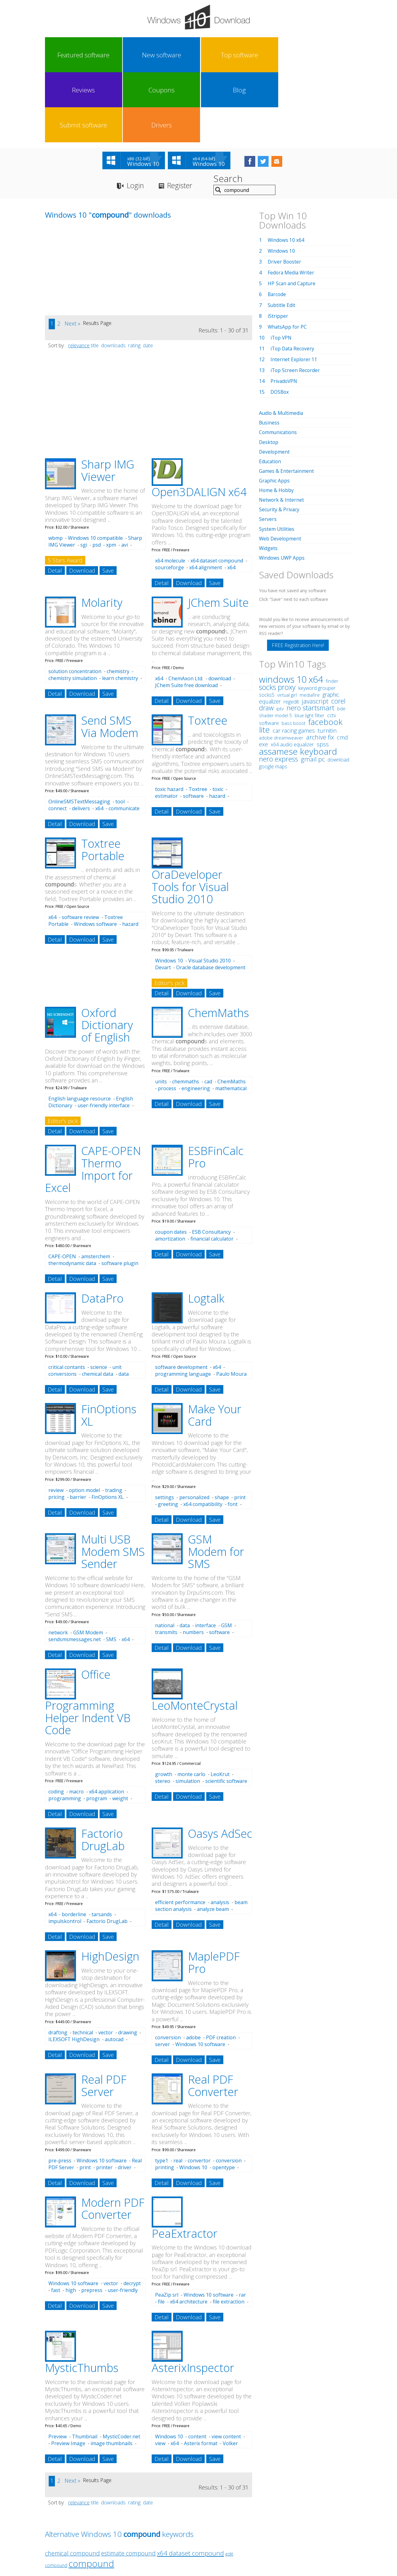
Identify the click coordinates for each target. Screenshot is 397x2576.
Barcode (277, 225)
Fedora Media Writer (291, 203)
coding (56, 1722)
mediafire (310, 625)
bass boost (294, 653)
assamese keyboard (298, 681)
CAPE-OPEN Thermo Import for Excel (93, 1100)
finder (332, 611)
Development (274, 382)
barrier (78, 1427)
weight (120, 1729)
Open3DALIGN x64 (199, 422)
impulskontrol (64, 1852)
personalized (194, 1428)
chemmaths (185, 1012)
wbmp (55, 468)
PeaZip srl (166, 2225)
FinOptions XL (108, 1346)
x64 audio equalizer (292, 674)
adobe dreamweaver (281, 668)
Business (269, 353)
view (160, 2374)
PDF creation (221, 1968)
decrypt (132, 2214)
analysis (220, 1833)
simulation (188, 1711)
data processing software (88, 1308)
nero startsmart (310, 638)
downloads (113, 276)
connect (57, 739)
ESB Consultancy (211, 1162)
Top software (140, 55)
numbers (193, 1563)
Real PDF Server (104, 2016)
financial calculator (212, 1169)
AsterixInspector (193, 2298)
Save (108, 501)
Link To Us (152, 2519)
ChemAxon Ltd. (185, 609)
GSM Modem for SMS (216, 1482)
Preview (57, 2367)
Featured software (64, 55)
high (70, 2221)
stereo (162, 1711)
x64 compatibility (202, 1435)
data (185, 1556)
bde (341, 639)
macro (76, 1722)
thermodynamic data (72, 1194)
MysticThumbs (81, 2298)
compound (91, 2494)
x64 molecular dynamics (195, 502)
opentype (223, 2097)
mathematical (231, 1019)
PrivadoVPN (284, 312)
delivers (81, 739)
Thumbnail (84, 2367)
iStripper (278, 246)
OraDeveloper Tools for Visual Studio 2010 (190, 817)
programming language (183, 1304)
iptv (280, 639)
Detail (55, 501)
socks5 (266, 625)
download (219, 609)
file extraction (228, 2232)
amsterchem (95, 1187)
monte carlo (191, 1705)
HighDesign (110, 1887)
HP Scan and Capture (292, 214)
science (98, 1298)
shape (222, 1428)
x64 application (106, 1722)
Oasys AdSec (220, 1764)
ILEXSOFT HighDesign (74, 1970)
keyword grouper (317, 618)
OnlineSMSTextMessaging (79, 732)
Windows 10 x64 (286, 170)
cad (208, 1012)
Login (136, 116)
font (233, 1435)
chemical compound (72, 2484)
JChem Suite (218, 533)
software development (181, 1298)
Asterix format (200, 2374)
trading (113, 1421)
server (162, 1975)
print (240, 1428)
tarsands (101, 1845)
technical (83, 1963)
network (58, 1563)
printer (104, 2097)
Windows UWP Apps (282, 488)
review (56, 1421)
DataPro (102, 1229)
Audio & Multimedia (281, 343)
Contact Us (244, 2519)
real (177, 2091)
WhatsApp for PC (288, 257)
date (148, 276)
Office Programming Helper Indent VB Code (88, 1633)
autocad (114, 1970)
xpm (111, 475)
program (96, 1729)
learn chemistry (120, 609)
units (161, 1012)
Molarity (102, 533)
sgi (83, 475)
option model (84, 1421)
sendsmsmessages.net (74, 1570)
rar (242, 2225)
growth (163, 1705)
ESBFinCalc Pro (215, 1088)
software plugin (119, 1194)
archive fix (320, 667)
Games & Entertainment (286, 401)
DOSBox (280, 322)
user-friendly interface (104, 1036)
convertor (199, 2091)
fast (55, 2221)
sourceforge (169, 498)
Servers (268, 449)
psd (96, 475)
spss (323, 674)
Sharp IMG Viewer (107, 401)
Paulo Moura (231, 1304)
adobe (193, 1968)
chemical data (97, 1304)
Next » (72, 254)
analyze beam (213, 1840)
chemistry (118, 602)
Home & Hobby (276, 420)
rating (134, 276)
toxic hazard (169, 720)
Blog (255, 55)
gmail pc (313, 689)
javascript (315, 631)
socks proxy (277, 617)
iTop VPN (281, 268)
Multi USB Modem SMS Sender (113, 1482)
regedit (291, 631)
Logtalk (206, 1229)
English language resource (79, 1029)
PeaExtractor (184, 2164)
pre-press (59, 2091)
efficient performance (180, 1833)
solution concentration (74, 602)
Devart (163, 898)
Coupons (217, 55)
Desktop (269, 372)
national (164, 1556)
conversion (168, 1968)
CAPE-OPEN (62, 1187)
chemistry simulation (72, 609)
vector (105, 1963)
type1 (161, 2091)
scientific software (226, 1711)
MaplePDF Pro (214, 1893)
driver (125, 2097)
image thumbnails (111, 2374)
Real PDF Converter (213, 2016)
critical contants (66, 1298)
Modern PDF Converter (113, 2139)
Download (82, 501)
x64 (159, 609)
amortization (170, 1169)
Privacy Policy (197, 2519)
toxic (217, 720)
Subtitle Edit (282, 236)
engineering (195, 1019)
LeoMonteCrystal (195, 1636)
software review (80, 848)
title (95, 276)
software (193, 726)
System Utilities (277, 459)
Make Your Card (214, 1346)
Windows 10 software (200, 1975)
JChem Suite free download (186, 616)
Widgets (268, 478)
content (197, 2367)
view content (226, 2367)
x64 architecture (188, 2232)
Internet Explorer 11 (294, 290)
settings (164, 1428)
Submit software (294, 55)
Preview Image (68, 2374)
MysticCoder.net (121, 2367)
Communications (278, 363)
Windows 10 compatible (95, 468)
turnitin (327, 660)
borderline (74, 1845)
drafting (57, 1963)
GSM (226, 1556)
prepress (91, 2221)
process (167, 1019)
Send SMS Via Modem (109, 657)
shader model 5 (275, 646)
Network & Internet (282, 430)
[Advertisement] (91, 203)
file (161, 2232)
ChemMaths (218, 943)
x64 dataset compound (216, 491)
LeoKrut (220, 1705)
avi (124, 475)
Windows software (95, 854)
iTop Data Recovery (293, 279)
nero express (278, 689)
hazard (217, 726)
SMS (111, 1570)
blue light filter (309, 645)
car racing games (294, 660)
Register (182, 116)
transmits (166, 1563)
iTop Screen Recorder (295, 301)
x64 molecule (170, 491)
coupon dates (171, 1162)
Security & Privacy (279, 440)
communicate (124, 739)
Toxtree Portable (102, 780)
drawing (127, 1963)
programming (64, 1729)
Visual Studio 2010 (209, 891)
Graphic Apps (274, 411)
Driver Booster (285, 192)
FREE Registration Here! (298, 575)
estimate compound (128, 2484)
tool (120, 732)
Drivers (332, 55)
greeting (168, 1435)
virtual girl (287, 625)
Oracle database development (210, 898)
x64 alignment (205, 498)
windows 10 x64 (291, 609)
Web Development (280, 468)
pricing (56, 1427)
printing (164, 2097)
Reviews (178, 55)
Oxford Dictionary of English (107, 956)
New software (102, 55)
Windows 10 (169, 891)
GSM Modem (88, 1563)
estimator (166, 726)
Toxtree (207, 651)
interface (205, 1556)
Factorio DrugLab (103, 1770)
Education (270, 392)
